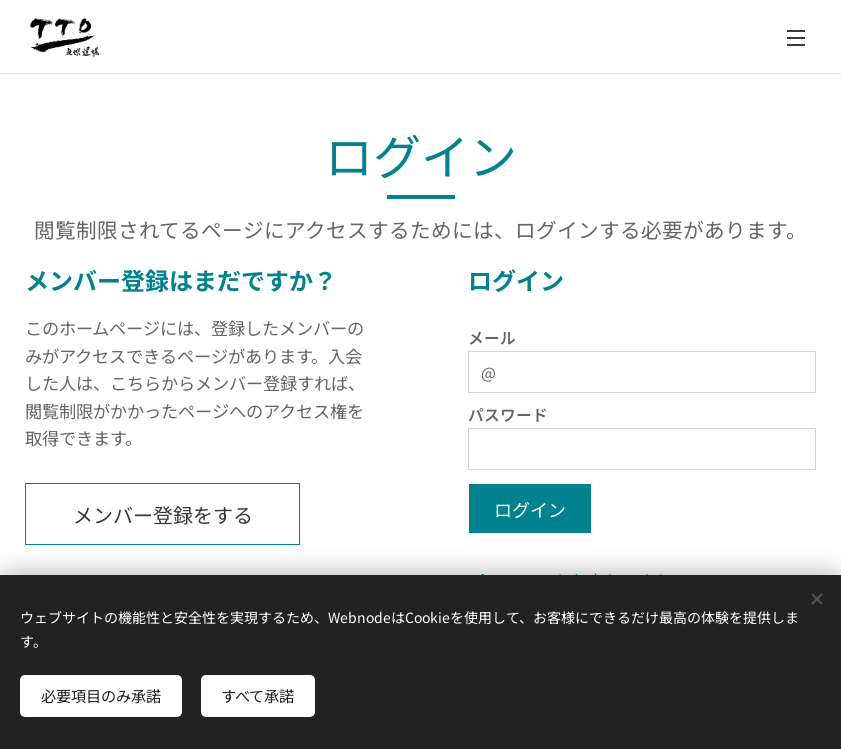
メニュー (796, 38)
